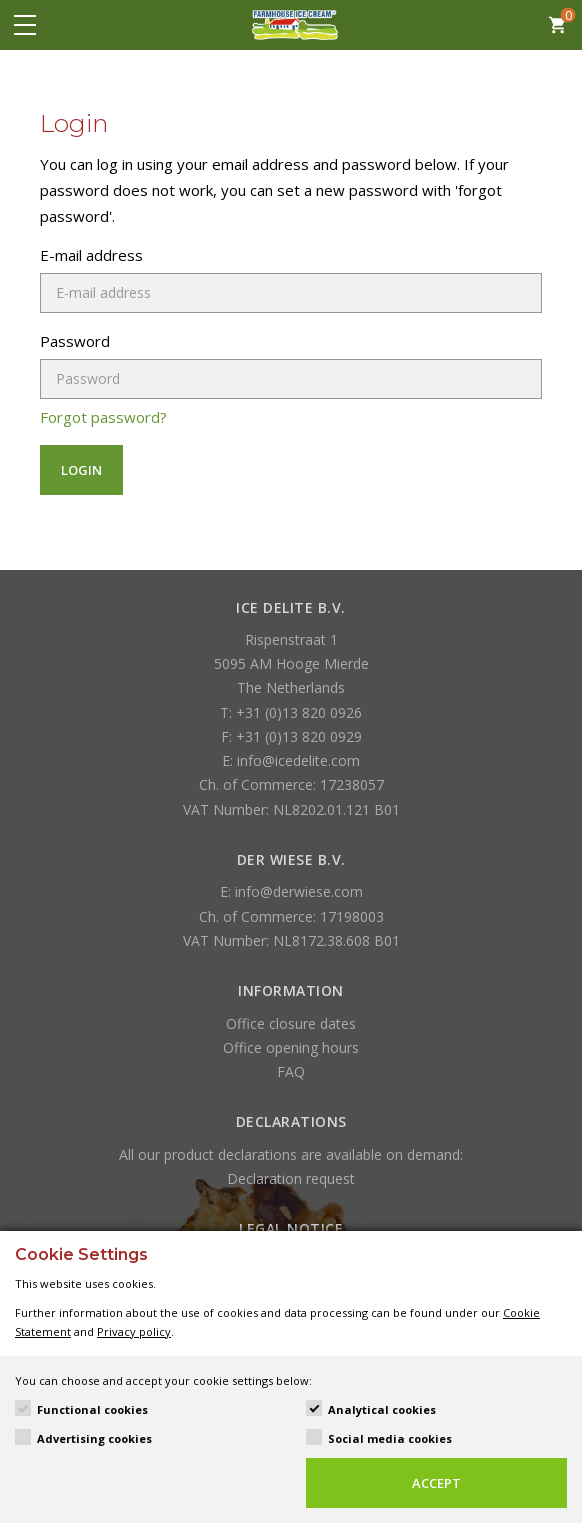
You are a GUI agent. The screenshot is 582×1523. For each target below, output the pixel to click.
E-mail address (91, 255)
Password (75, 341)
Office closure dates (291, 1023)
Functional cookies (92, 1409)
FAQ (291, 1071)
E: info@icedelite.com (291, 760)
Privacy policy (134, 1331)
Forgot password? (103, 417)
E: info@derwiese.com (291, 891)
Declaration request (291, 1178)
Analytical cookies (382, 1409)
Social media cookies (390, 1438)
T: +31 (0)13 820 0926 (291, 712)
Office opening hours (291, 1047)
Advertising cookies (94, 1438)
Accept (436, 1483)
